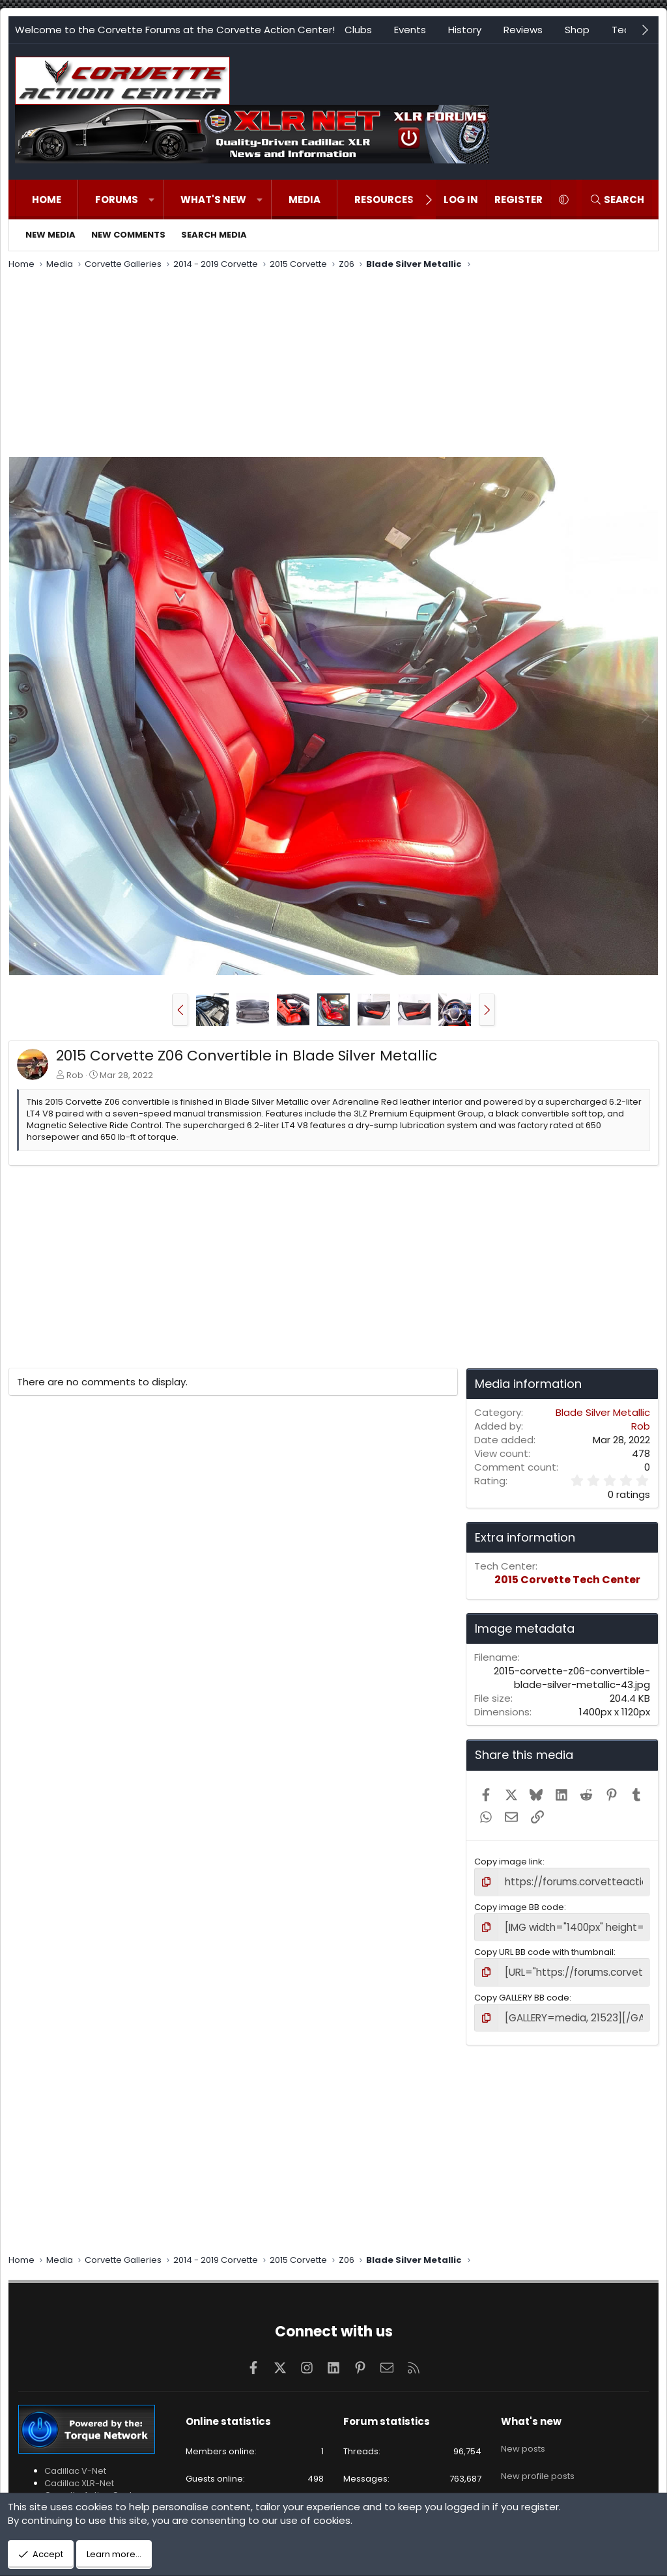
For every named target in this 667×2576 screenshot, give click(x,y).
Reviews (523, 29)
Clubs (358, 29)
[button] (151, 199)
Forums (116, 199)
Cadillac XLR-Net (79, 2475)
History (464, 29)
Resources (384, 199)
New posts (523, 2436)
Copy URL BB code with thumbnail (544, 1948)
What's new (213, 199)
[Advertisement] (333, 365)
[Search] (617, 199)
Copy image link (508, 1861)
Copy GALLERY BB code (521, 1991)
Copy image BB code (519, 1905)
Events (410, 29)
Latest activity (529, 2482)
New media (50, 235)
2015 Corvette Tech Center (567, 1579)
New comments (128, 235)
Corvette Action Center (92, 2486)
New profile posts (538, 2459)
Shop (577, 29)
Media (304, 199)
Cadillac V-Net (75, 2463)
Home (46, 199)
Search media (214, 235)
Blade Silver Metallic (603, 1412)
